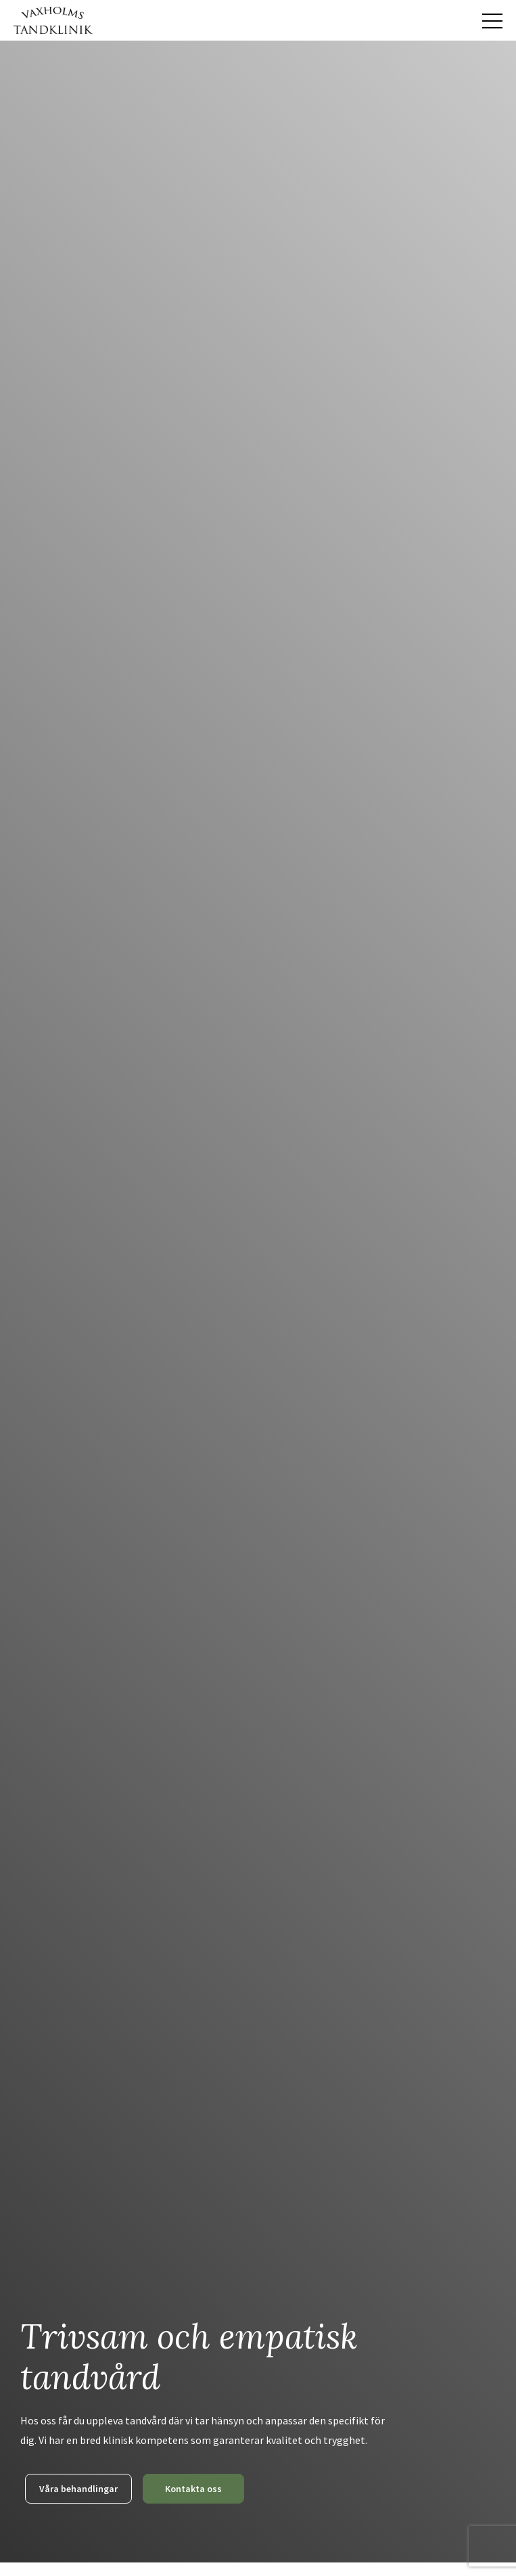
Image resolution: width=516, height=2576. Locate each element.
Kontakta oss (193, 2489)
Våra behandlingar (78, 2489)
